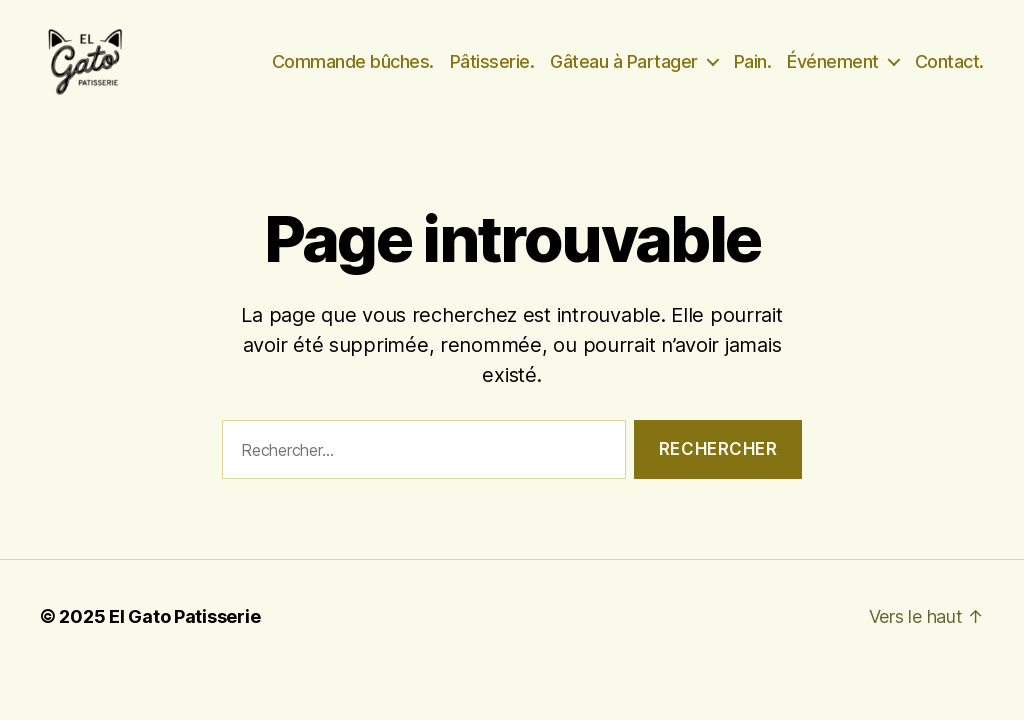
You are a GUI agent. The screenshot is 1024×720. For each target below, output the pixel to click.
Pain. (753, 72)
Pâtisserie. (492, 72)
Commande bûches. (353, 72)
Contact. (949, 72)
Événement (833, 72)
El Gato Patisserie (184, 640)
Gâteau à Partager (624, 72)
